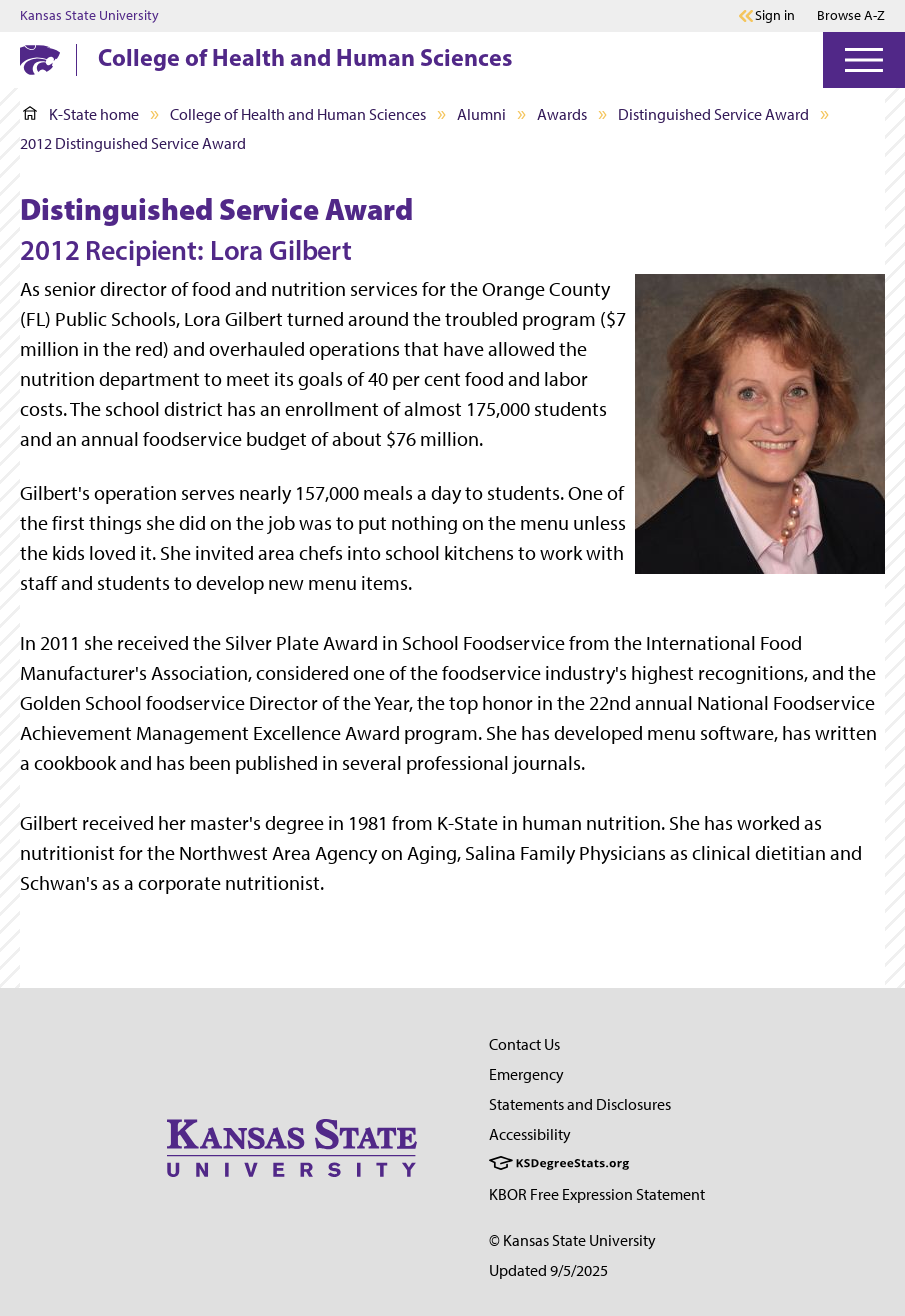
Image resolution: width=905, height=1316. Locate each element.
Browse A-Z (851, 15)
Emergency (526, 1074)
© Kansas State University (572, 1240)
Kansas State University (89, 16)
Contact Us (524, 1044)
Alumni (481, 114)
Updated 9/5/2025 (548, 1270)
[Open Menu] (864, 60)
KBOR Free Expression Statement (597, 1194)
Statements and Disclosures (580, 1104)
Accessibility (530, 1134)
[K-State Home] (40, 59)
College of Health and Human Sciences (305, 57)
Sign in (775, 16)
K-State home (81, 114)
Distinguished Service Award (713, 114)
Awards (562, 114)
